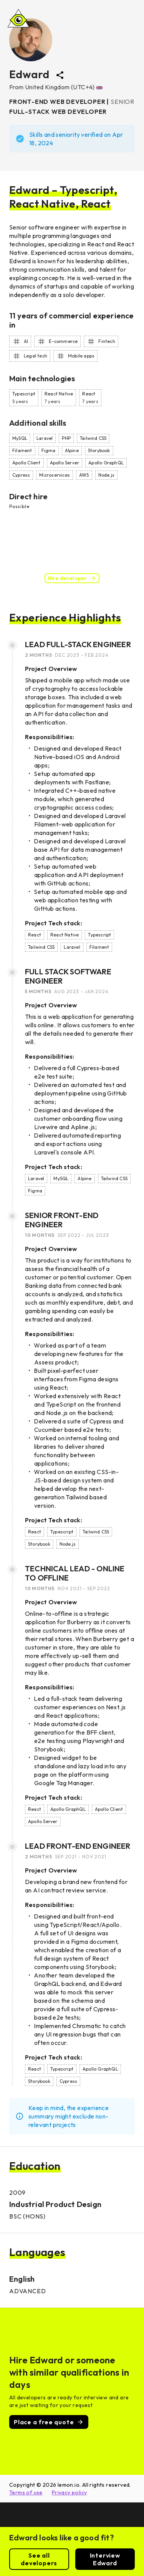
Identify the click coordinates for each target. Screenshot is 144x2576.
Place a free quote (48, 2422)
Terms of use (26, 2492)
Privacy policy (69, 2492)
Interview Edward (105, 2559)
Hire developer (72, 578)
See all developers (39, 2559)
